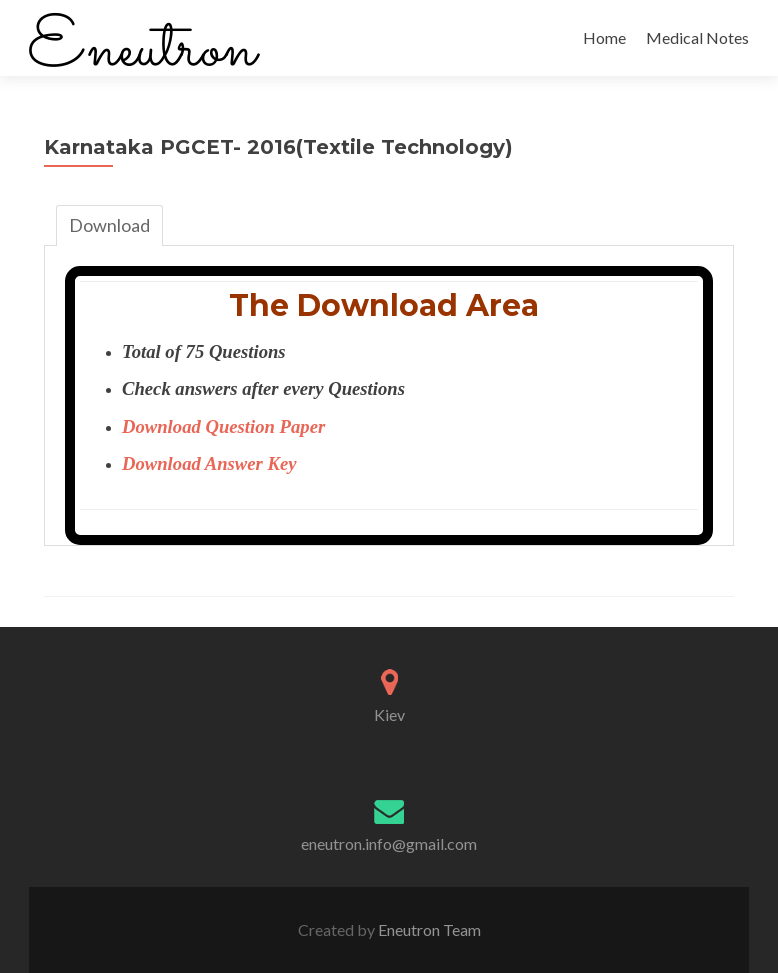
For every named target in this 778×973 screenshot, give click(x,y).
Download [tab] (109, 225)
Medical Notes (697, 37)
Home (604, 37)
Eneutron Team (428, 929)
